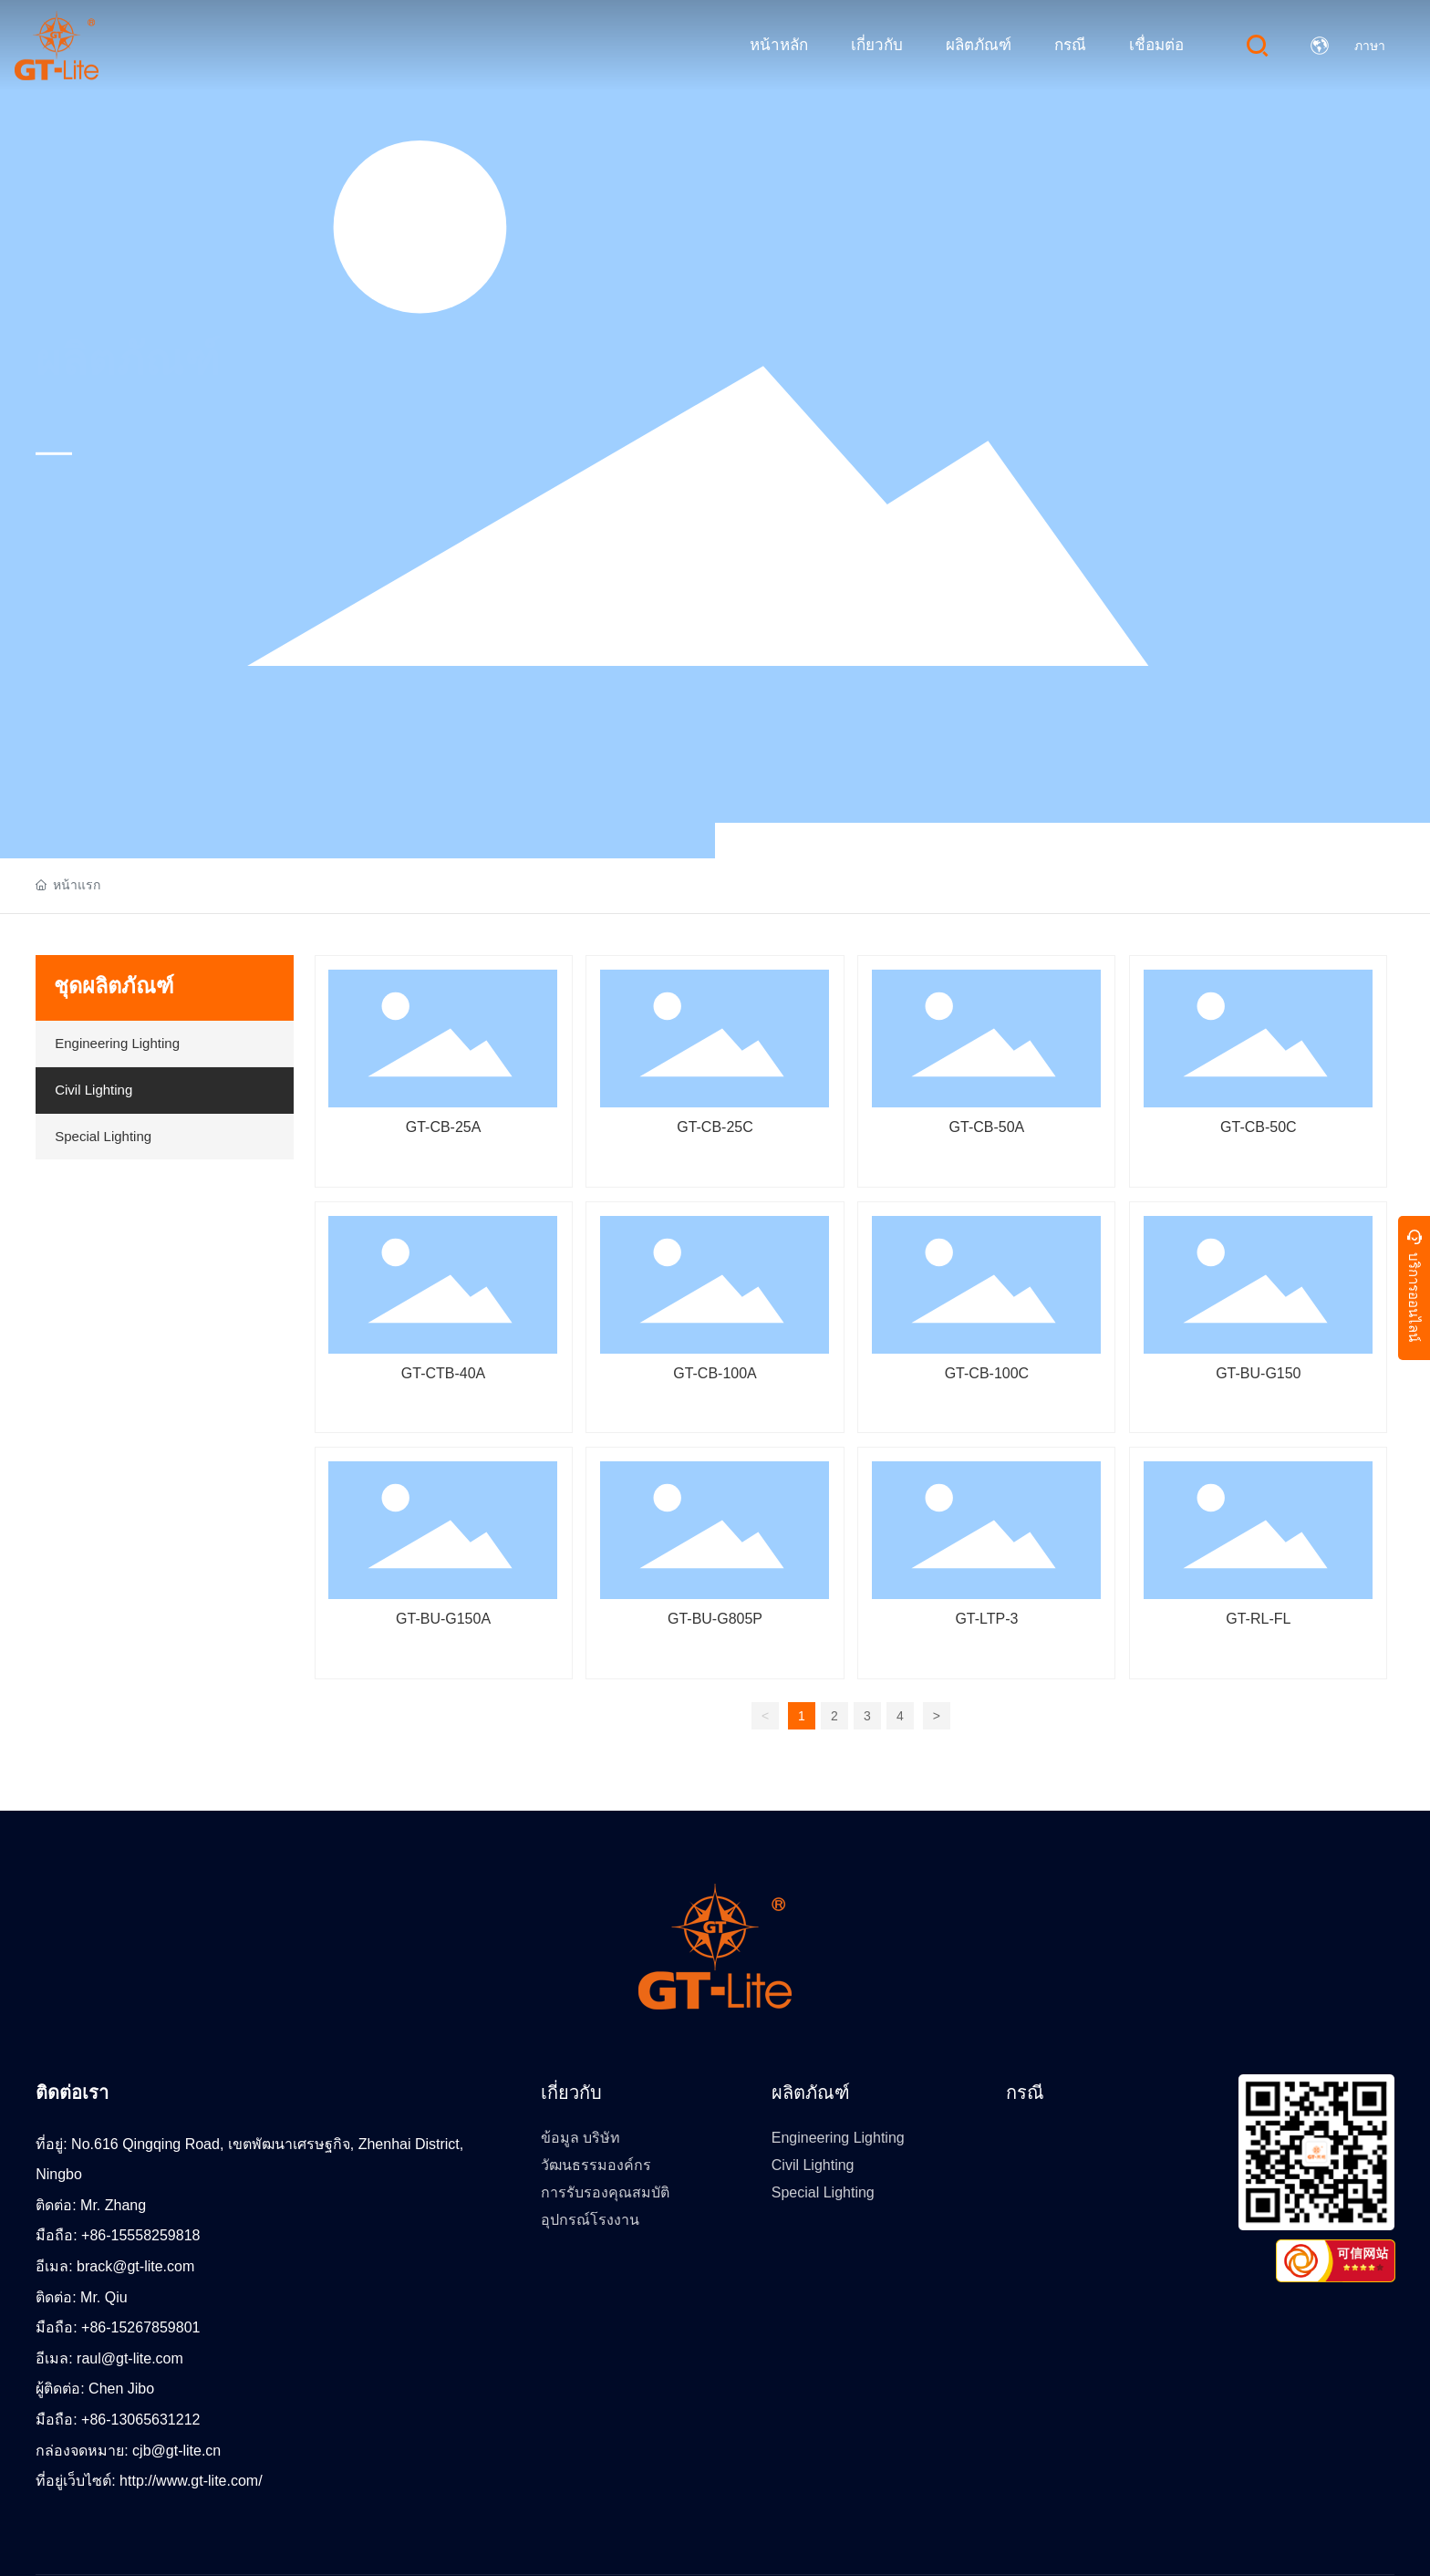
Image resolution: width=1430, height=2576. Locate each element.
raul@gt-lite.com (130, 2358)
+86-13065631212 (140, 2419)
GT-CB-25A (444, 1127)
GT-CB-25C (715, 1127)
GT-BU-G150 (1258, 1373)
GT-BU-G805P (715, 1618)
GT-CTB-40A (443, 1373)
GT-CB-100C (987, 1373)
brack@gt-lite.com (135, 2266)
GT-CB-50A (987, 1127)
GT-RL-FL (1258, 1618)
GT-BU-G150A (443, 1618)
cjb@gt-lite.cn (176, 2450)
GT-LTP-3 (986, 1618)
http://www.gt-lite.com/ (191, 2480)
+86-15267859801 (140, 2327)
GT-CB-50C (1258, 1127)
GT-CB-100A (715, 1373)
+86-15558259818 (140, 2235)
